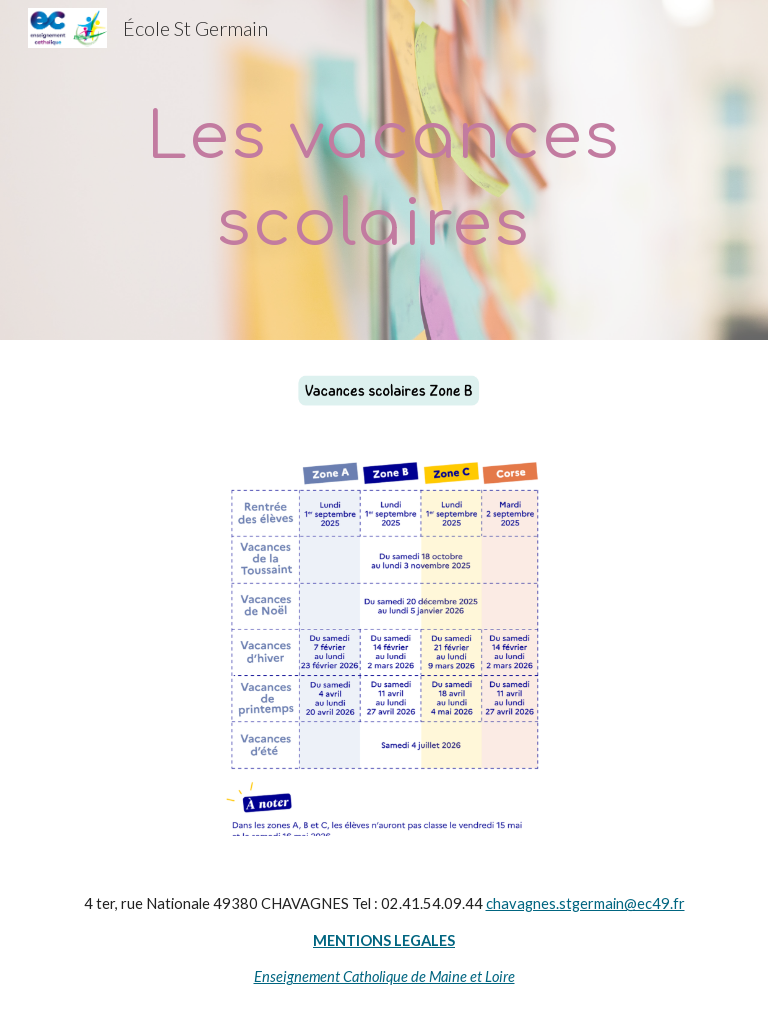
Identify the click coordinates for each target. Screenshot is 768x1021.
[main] (383, 170)
